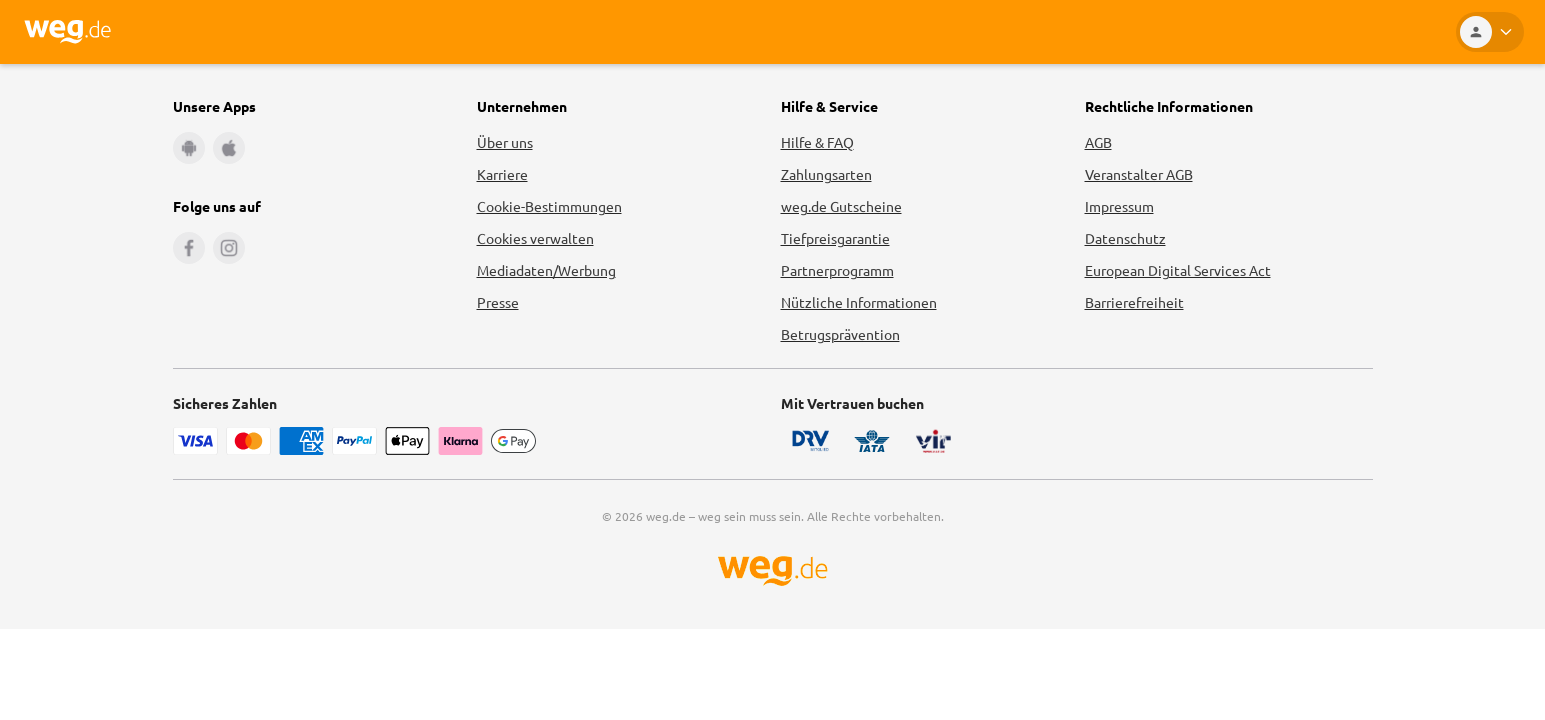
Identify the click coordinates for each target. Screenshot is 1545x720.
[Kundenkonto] (1490, 32)
